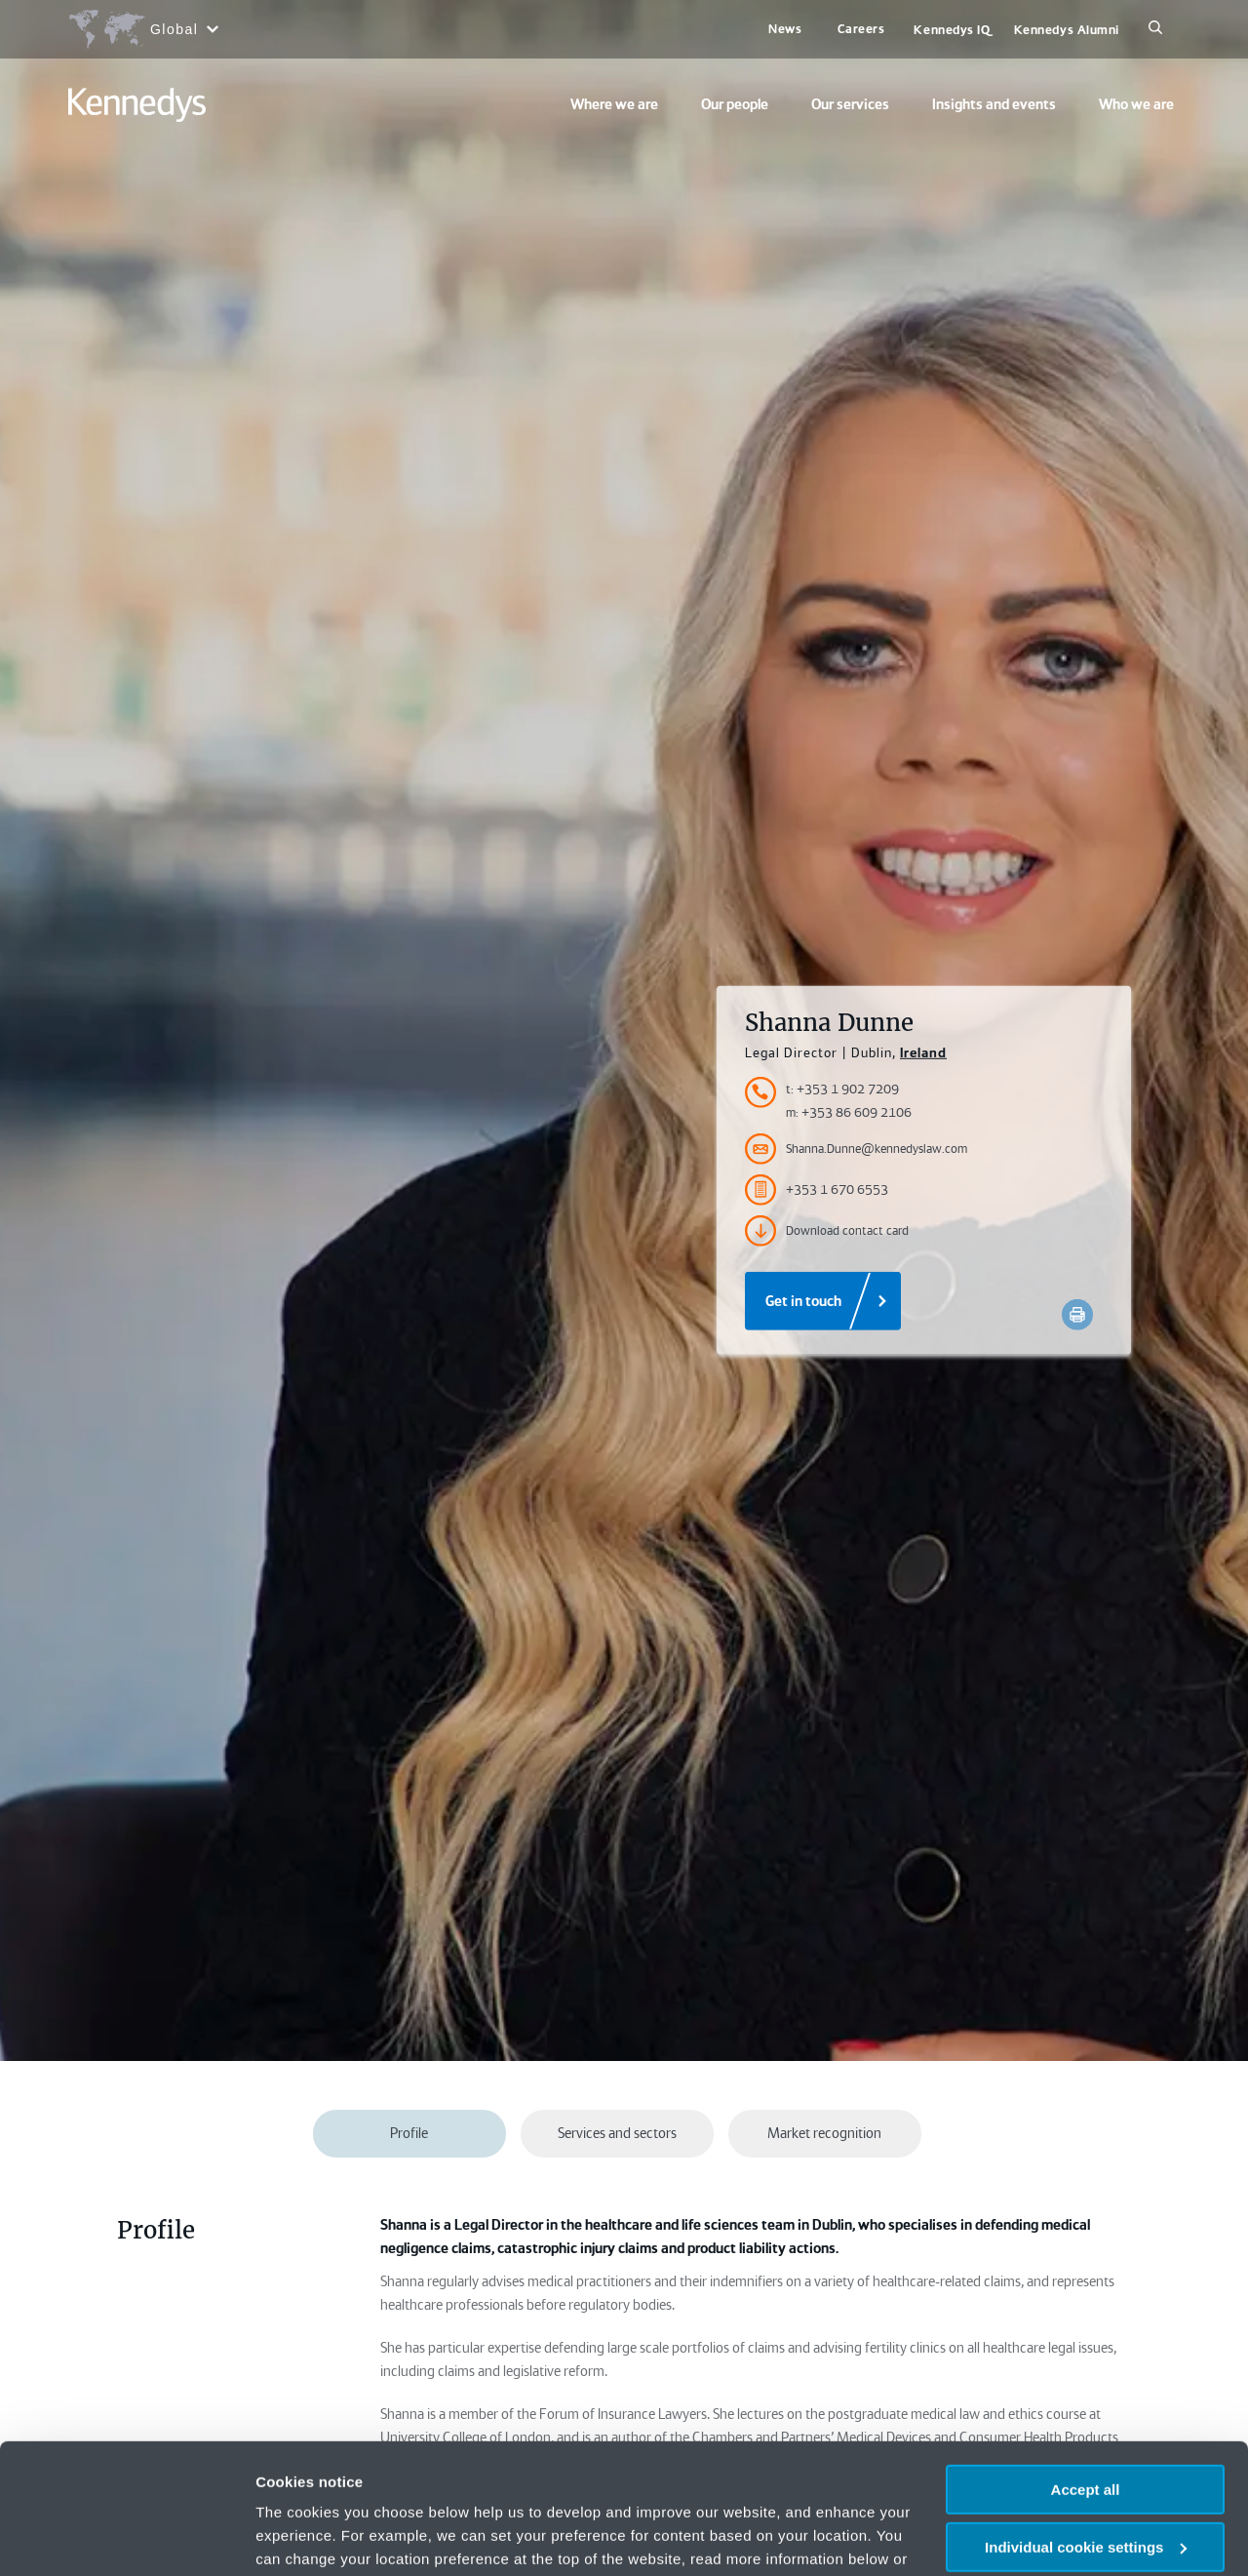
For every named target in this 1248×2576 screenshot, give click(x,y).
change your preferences (348, 2460)
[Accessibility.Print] (1077, 1314)
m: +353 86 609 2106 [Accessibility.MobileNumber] (849, 1112)
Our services (850, 104)
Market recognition (824, 2133)
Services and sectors (617, 2133)
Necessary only (1085, 2482)
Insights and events (994, 104)
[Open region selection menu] (142, 29)
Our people (734, 104)
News (784, 28)
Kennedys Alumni (1066, 29)
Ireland (923, 1052)
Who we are (1136, 104)
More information (315, 2537)
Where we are (614, 104)
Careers (861, 28)
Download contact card (827, 1231)
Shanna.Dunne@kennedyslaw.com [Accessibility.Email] (856, 1149)
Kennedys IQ (952, 29)
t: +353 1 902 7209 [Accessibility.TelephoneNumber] (842, 1089)
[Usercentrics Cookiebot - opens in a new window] (126, 2538)
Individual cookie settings (1086, 2425)
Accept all (1085, 2367)
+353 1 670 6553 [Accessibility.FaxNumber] (816, 1190)
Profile (409, 2133)
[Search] (1155, 29)
